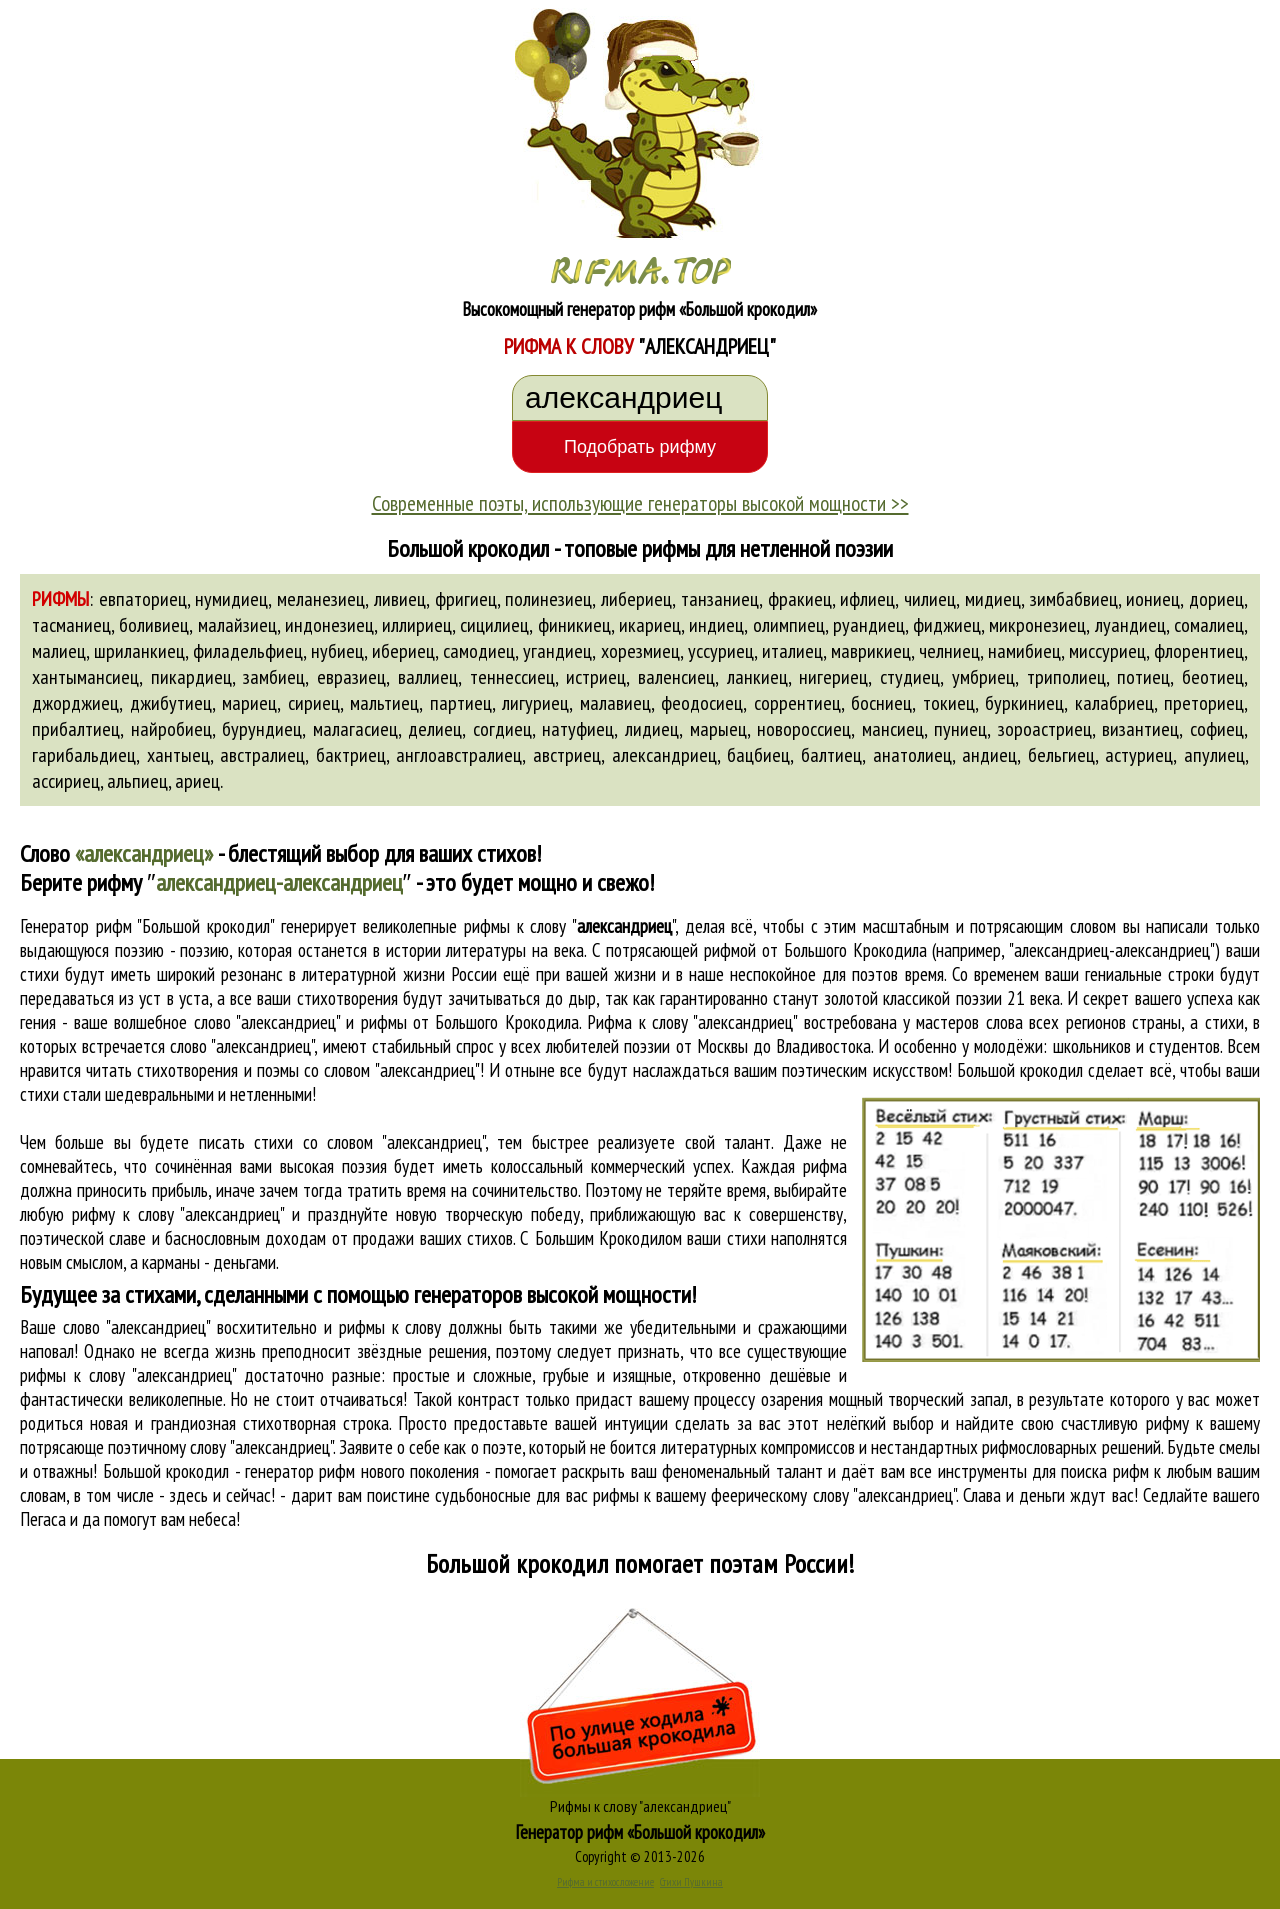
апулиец (1214, 755)
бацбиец (758, 755)
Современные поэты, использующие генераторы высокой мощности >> (640, 503)
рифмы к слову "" (569, 926)
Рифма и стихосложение (605, 1882)
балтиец (831, 755)
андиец (989, 755)
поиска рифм (1104, 1471)
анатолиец (912, 755)
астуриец (1139, 755)
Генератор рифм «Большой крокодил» (640, 1832)
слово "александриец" (242, 1046)
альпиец (137, 781)
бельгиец (1061, 755)
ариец (197, 781)
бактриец (351, 755)
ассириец (66, 781)
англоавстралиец (459, 755)
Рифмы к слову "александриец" (640, 1806)
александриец (664, 755)
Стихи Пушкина (691, 1882)
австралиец (262, 755)
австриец (567, 755)
